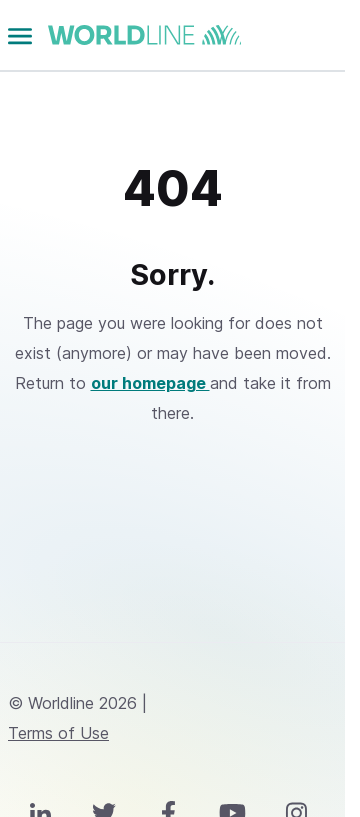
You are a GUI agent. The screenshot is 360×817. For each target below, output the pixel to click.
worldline (144, 35)
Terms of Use (58, 733)
